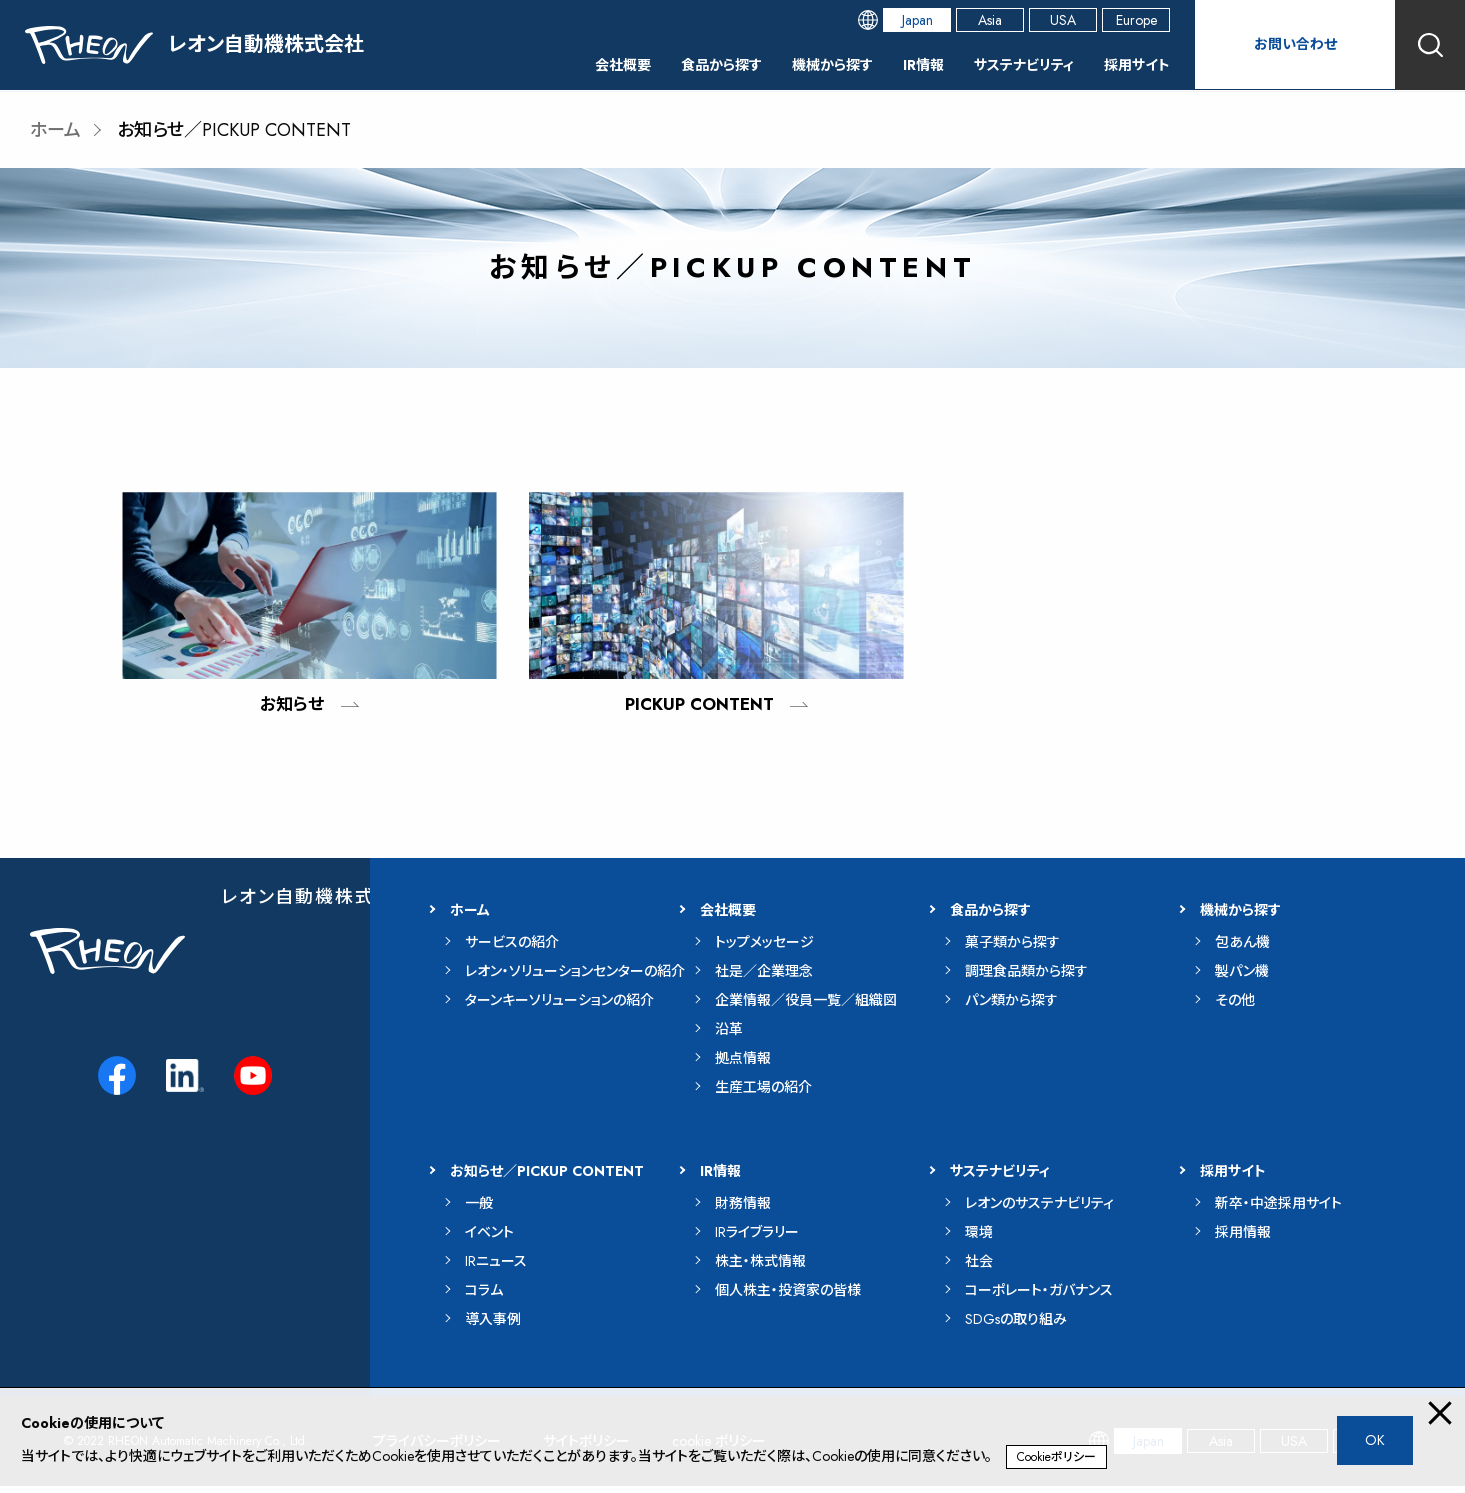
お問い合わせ (1295, 44)
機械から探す (797, 64)
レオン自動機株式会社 (317, 904)
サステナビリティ (1008, 64)
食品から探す (675, 64)
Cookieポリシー (1056, 1457)
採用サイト (1133, 64)
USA (1063, 20)
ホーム (55, 130)
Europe (1136, 20)
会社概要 (567, 64)
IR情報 (896, 64)
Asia (990, 20)
